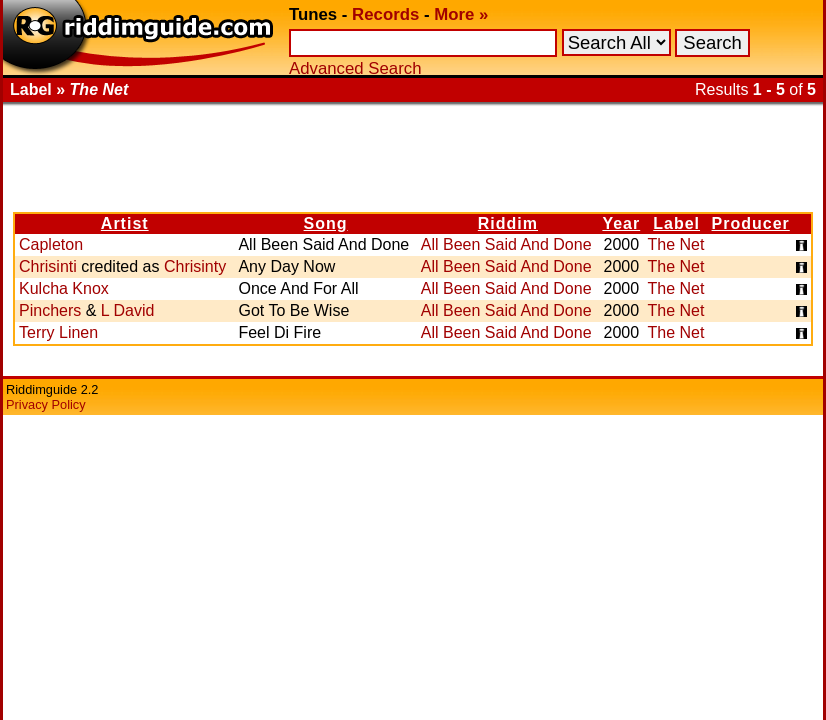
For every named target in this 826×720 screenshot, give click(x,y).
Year (621, 223)
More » (461, 14)
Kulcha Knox (64, 288)
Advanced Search (355, 68)
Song (326, 223)
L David (128, 310)
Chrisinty (195, 266)
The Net (676, 244)
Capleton (51, 244)
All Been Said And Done (506, 244)
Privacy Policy (46, 404)
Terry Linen (58, 332)
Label (676, 223)
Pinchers (50, 310)
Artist (125, 223)
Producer (751, 223)
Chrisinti (48, 266)
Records (385, 14)
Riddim (508, 223)
